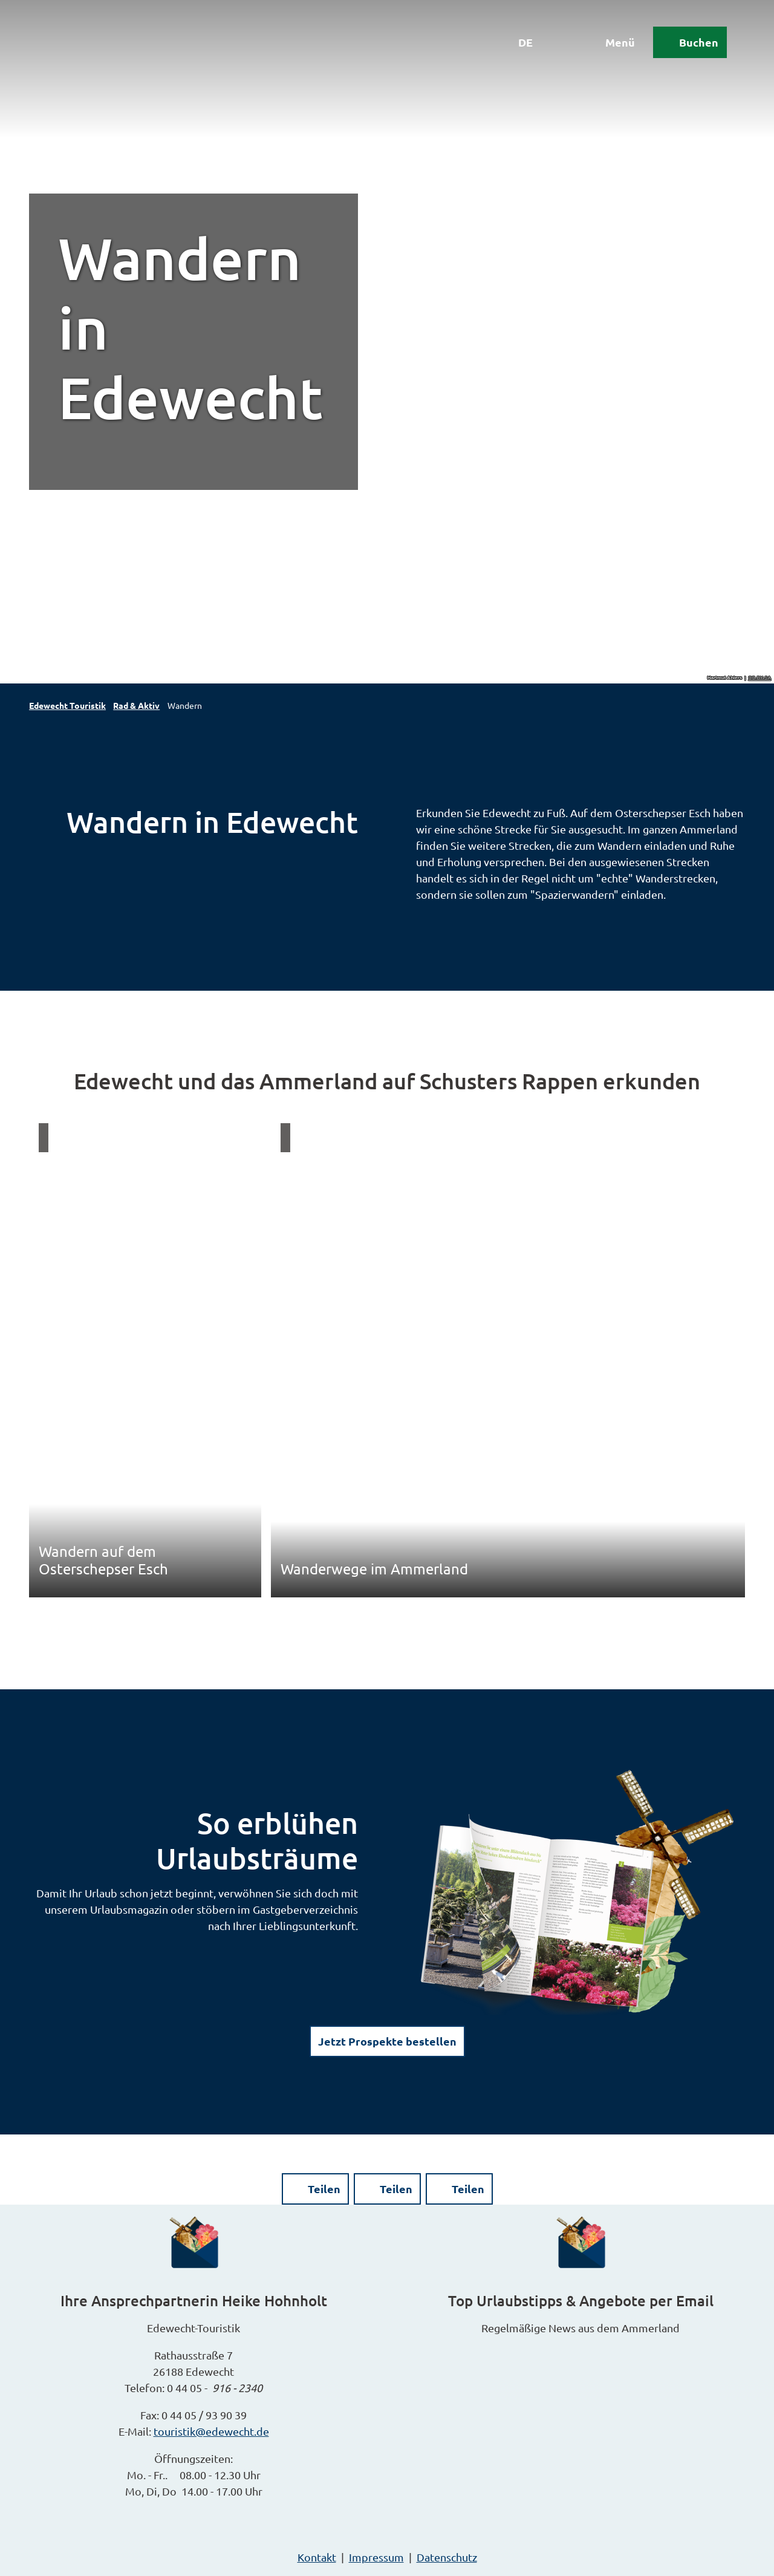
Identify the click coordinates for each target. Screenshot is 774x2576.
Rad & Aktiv (136, 705)
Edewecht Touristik (67, 705)
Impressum (376, 2557)
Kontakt (317, 2557)
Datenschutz (447, 2557)
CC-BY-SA (760, 678)
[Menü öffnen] (610, 43)
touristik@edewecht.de (211, 2431)
